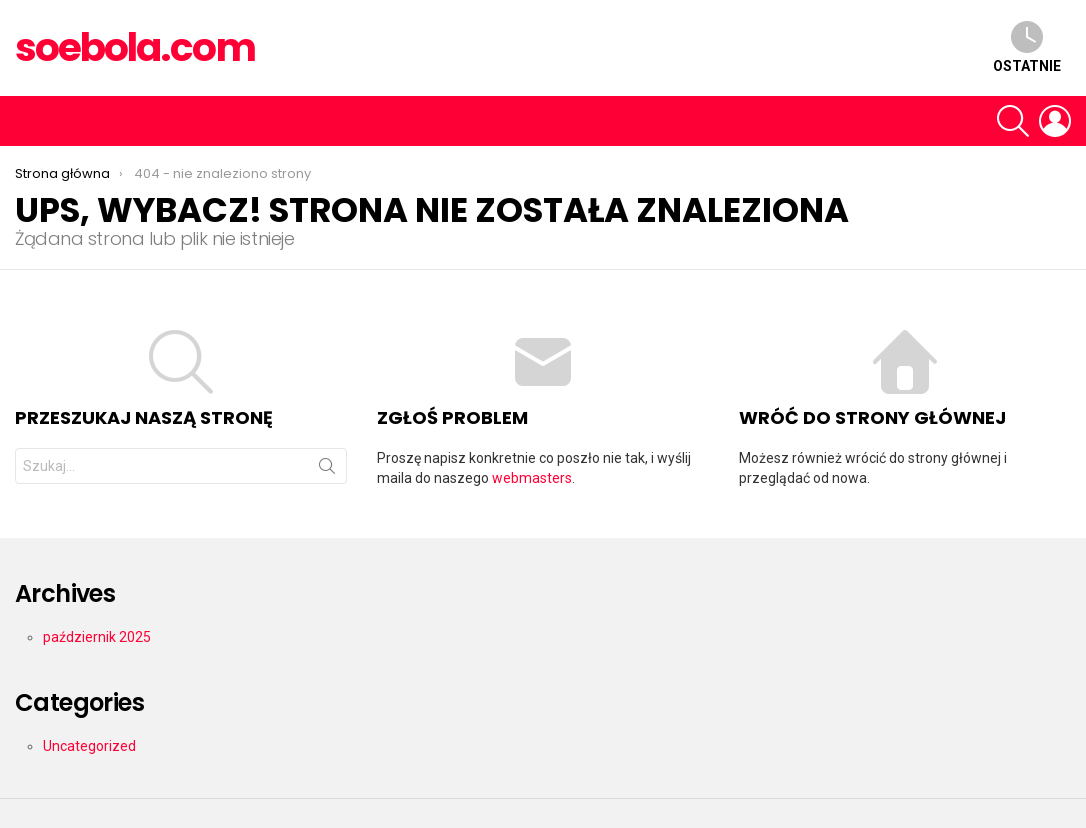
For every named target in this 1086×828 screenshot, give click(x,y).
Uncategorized (89, 746)
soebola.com (135, 47)
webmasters (532, 478)
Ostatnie (1027, 47)
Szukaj (327, 470)
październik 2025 (97, 637)
